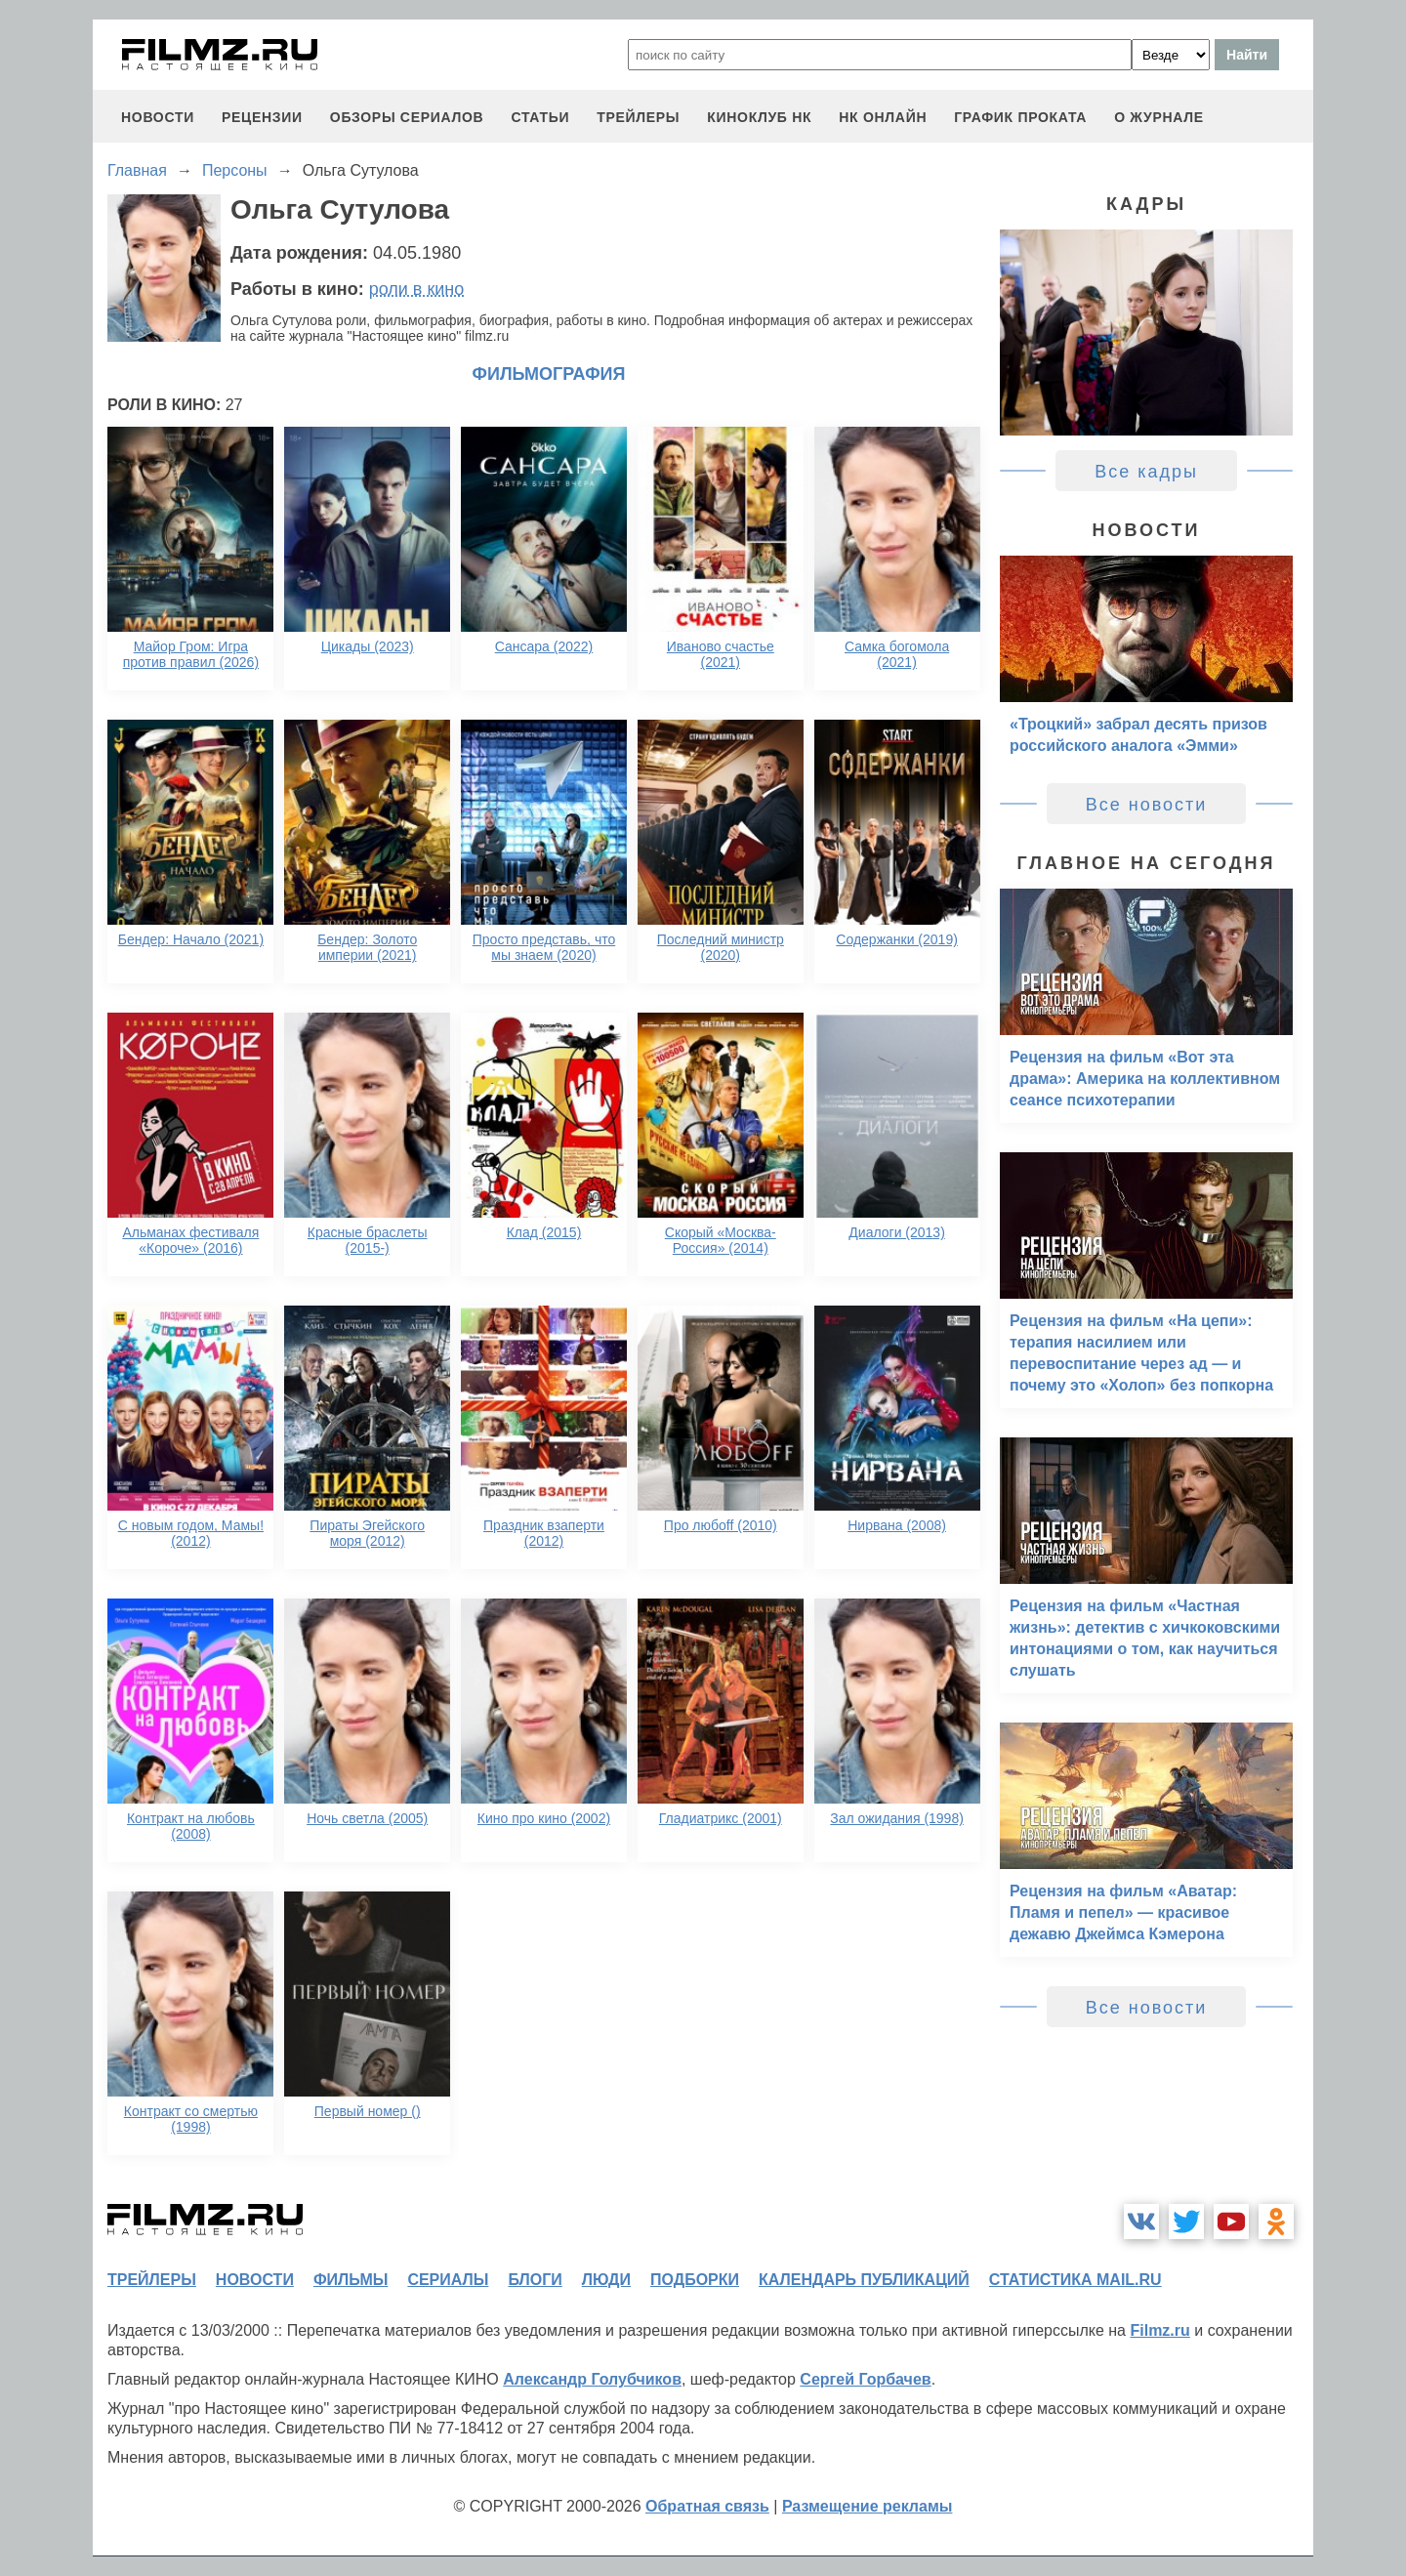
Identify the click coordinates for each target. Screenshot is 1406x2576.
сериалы (447, 2279)
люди (606, 2279)
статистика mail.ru (1075, 2279)
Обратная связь (707, 2506)
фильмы (350, 2279)
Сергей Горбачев (865, 2379)
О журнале (1159, 117)
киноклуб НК (759, 117)
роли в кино (417, 289)
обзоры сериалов (407, 117)
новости (157, 117)
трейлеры (638, 117)
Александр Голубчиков (592, 2379)
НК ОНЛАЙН (883, 117)
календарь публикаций (864, 2279)
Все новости (1147, 804)
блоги (534, 2279)
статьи (540, 117)
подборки (694, 2279)
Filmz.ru (1159, 2330)
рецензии (262, 117)
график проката (1020, 117)
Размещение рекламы (867, 2506)
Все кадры (1146, 471)
